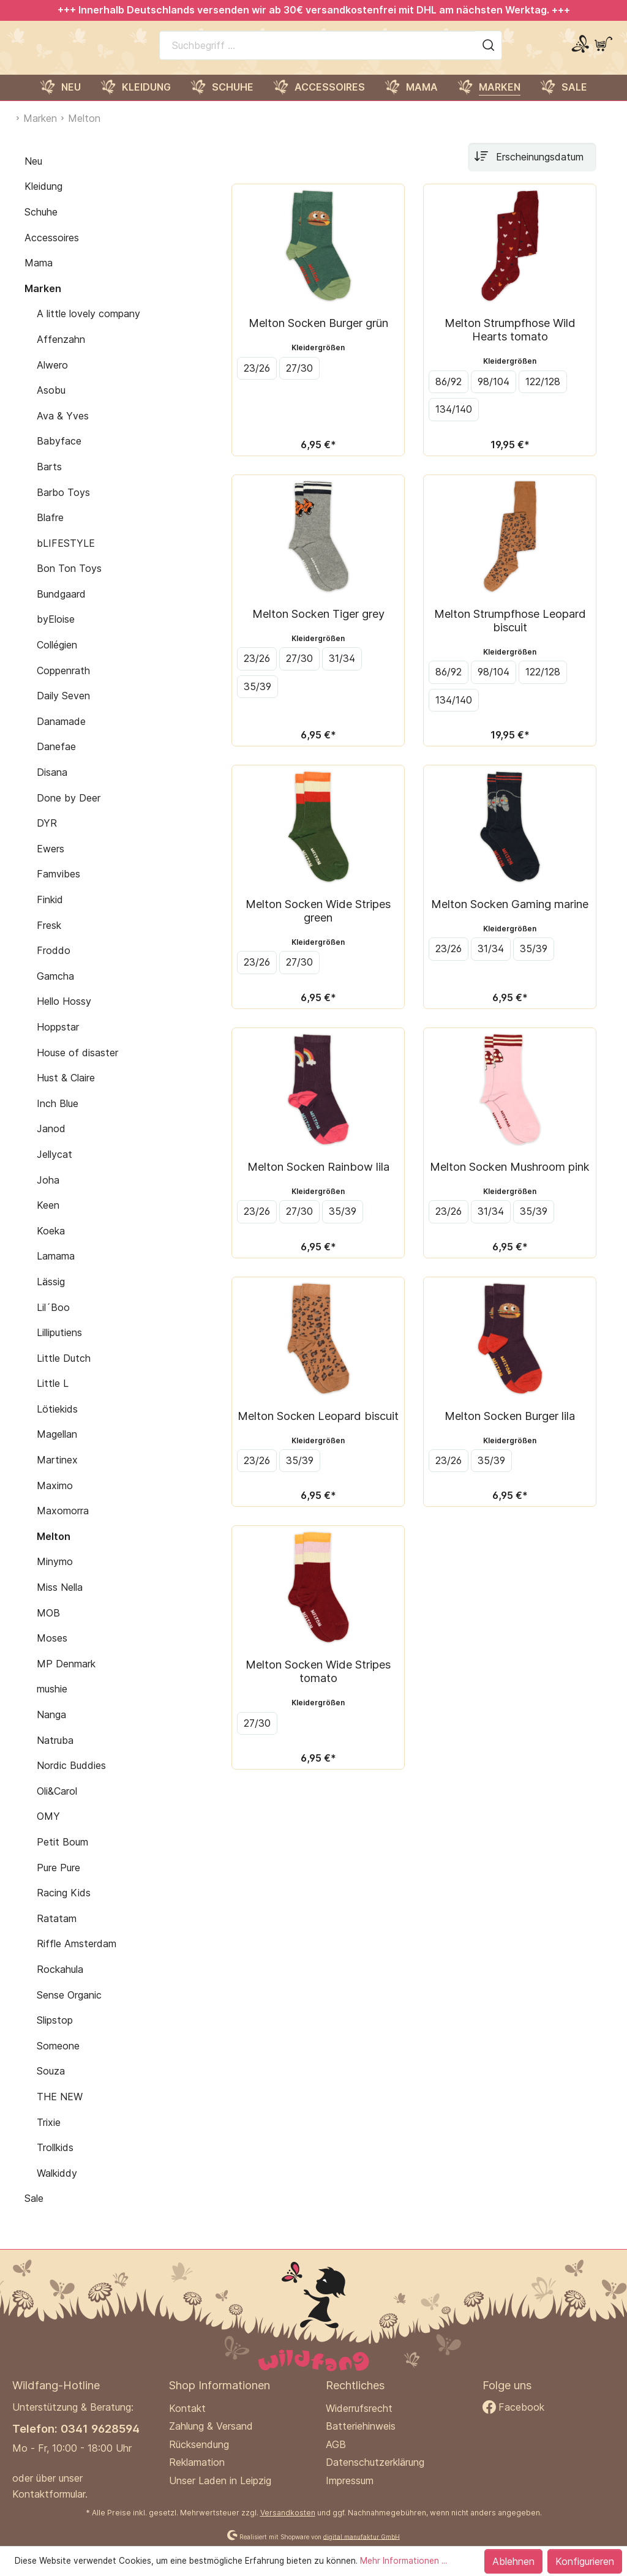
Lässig (51, 1294)
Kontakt (187, 2408)
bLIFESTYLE (66, 556)
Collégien (57, 658)
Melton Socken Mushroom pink (510, 1179)
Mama (38, 275)
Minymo (55, 1575)
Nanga (51, 1727)
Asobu (51, 403)
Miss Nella (60, 1600)
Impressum (350, 2480)
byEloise (56, 632)
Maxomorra (63, 1523)
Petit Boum (62, 1855)
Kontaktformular (48, 2494)
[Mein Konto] (580, 51)
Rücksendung (199, 2444)
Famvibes (58, 887)
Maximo (55, 1498)
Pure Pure (58, 1880)
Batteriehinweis (361, 2426)
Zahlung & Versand (211, 2426)
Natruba (55, 1753)
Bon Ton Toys (69, 581)
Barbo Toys (63, 505)
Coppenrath (63, 683)
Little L (53, 1396)
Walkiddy (57, 2186)
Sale (33, 2211)
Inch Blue (57, 1116)
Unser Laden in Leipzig (220, 2480)
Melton (53, 1549)
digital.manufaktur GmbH (361, 2536)
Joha (48, 1193)
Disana (52, 785)
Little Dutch (64, 1371)
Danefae (56, 760)
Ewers (50, 861)
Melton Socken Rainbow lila (318, 1179)
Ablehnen (513, 2561)
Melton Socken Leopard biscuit (318, 1428)
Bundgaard (61, 607)
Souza (51, 2084)
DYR (47, 836)
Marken (42, 301)
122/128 (542, 394)
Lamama (56, 1269)
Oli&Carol (57, 1804)
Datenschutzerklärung (375, 2462)
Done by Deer (68, 811)
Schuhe (41, 225)
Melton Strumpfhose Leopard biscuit (510, 633)
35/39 (257, 699)
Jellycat (54, 1167)
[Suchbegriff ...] (317, 51)
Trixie (49, 2135)
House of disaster (77, 1065)
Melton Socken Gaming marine (509, 916)
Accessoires (51, 250)
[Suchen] (488, 51)
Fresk (49, 938)
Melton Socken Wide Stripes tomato (318, 1684)
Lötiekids (57, 1422)
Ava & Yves (63, 428)
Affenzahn (61, 352)
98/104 (493, 394)
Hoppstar (58, 1040)
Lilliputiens (59, 1345)
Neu (33, 174)
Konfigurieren (584, 2561)
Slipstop (55, 2033)
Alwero (52, 378)
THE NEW (60, 2109)
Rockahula (60, 1982)
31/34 (342, 671)
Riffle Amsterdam (76, 1956)
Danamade (61, 734)
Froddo (53, 963)
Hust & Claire (66, 1090)
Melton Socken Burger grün (318, 335)
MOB (48, 1626)
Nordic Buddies (71, 1778)
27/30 (299, 381)
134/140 (453, 422)
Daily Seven (63, 708)
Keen (48, 1218)
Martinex (57, 1472)
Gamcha (55, 989)
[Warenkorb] (603, 51)
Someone (58, 2058)
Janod (51, 1141)
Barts (49, 479)
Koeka (51, 1243)
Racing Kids (64, 1905)
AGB (336, 2444)
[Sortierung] (532, 170)
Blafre (50, 530)
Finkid (50, 912)
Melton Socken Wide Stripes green (318, 923)
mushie (52, 1702)
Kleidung (43, 199)
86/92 (448, 394)
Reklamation (197, 2462)
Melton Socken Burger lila (510, 1428)
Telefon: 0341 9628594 (76, 2428)
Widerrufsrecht (359, 2408)
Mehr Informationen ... (403, 2561)
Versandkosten (287, 2512)
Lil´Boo (53, 1320)
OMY (48, 1829)
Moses (52, 1651)
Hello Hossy (64, 1014)
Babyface (59, 454)
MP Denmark (66, 1676)
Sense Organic (69, 2008)
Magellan (57, 1447)
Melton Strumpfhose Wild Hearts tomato (510, 342)
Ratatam (57, 1931)
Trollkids (55, 2160)
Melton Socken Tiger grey (318, 626)
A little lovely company (88, 326)
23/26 (257, 381)
